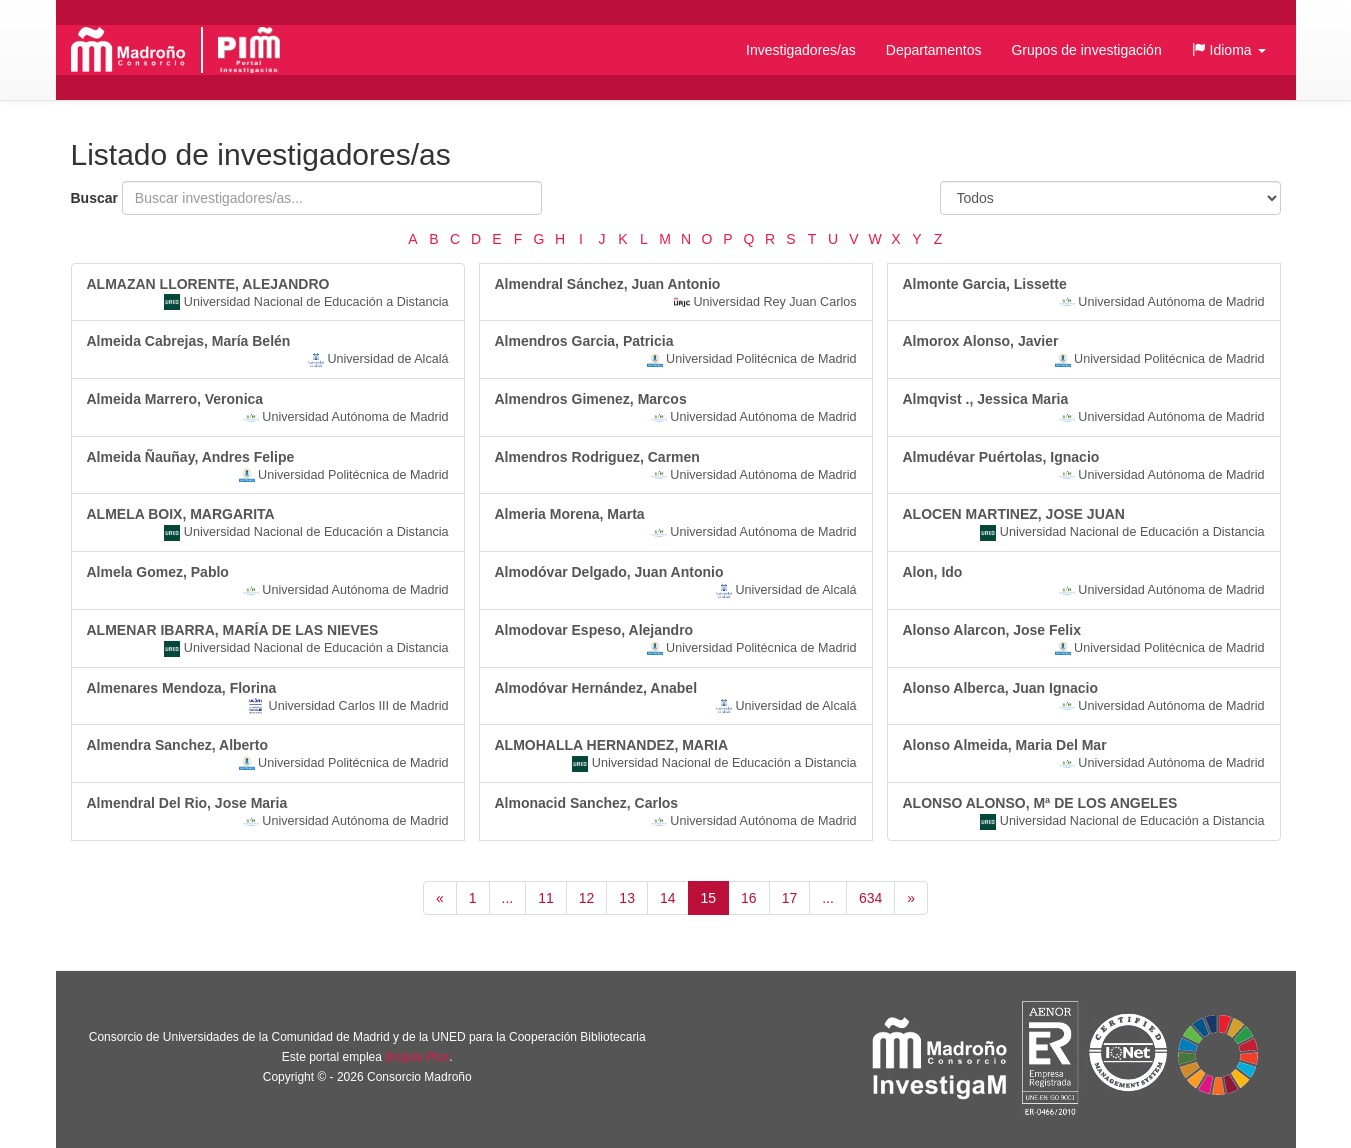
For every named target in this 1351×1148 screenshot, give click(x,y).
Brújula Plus (417, 1057)
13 (627, 898)
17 (790, 898)
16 (749, 898)
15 (709, 898)
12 (587, 898)
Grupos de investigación (1086, 50)
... (508, 898)
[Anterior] (440, 898)
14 (668, 898)
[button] (1229, 50)
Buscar (94, 198)
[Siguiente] (911, 898)
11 (546, 898)
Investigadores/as (801, 50)
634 (870, 898)
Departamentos (934, 50)
